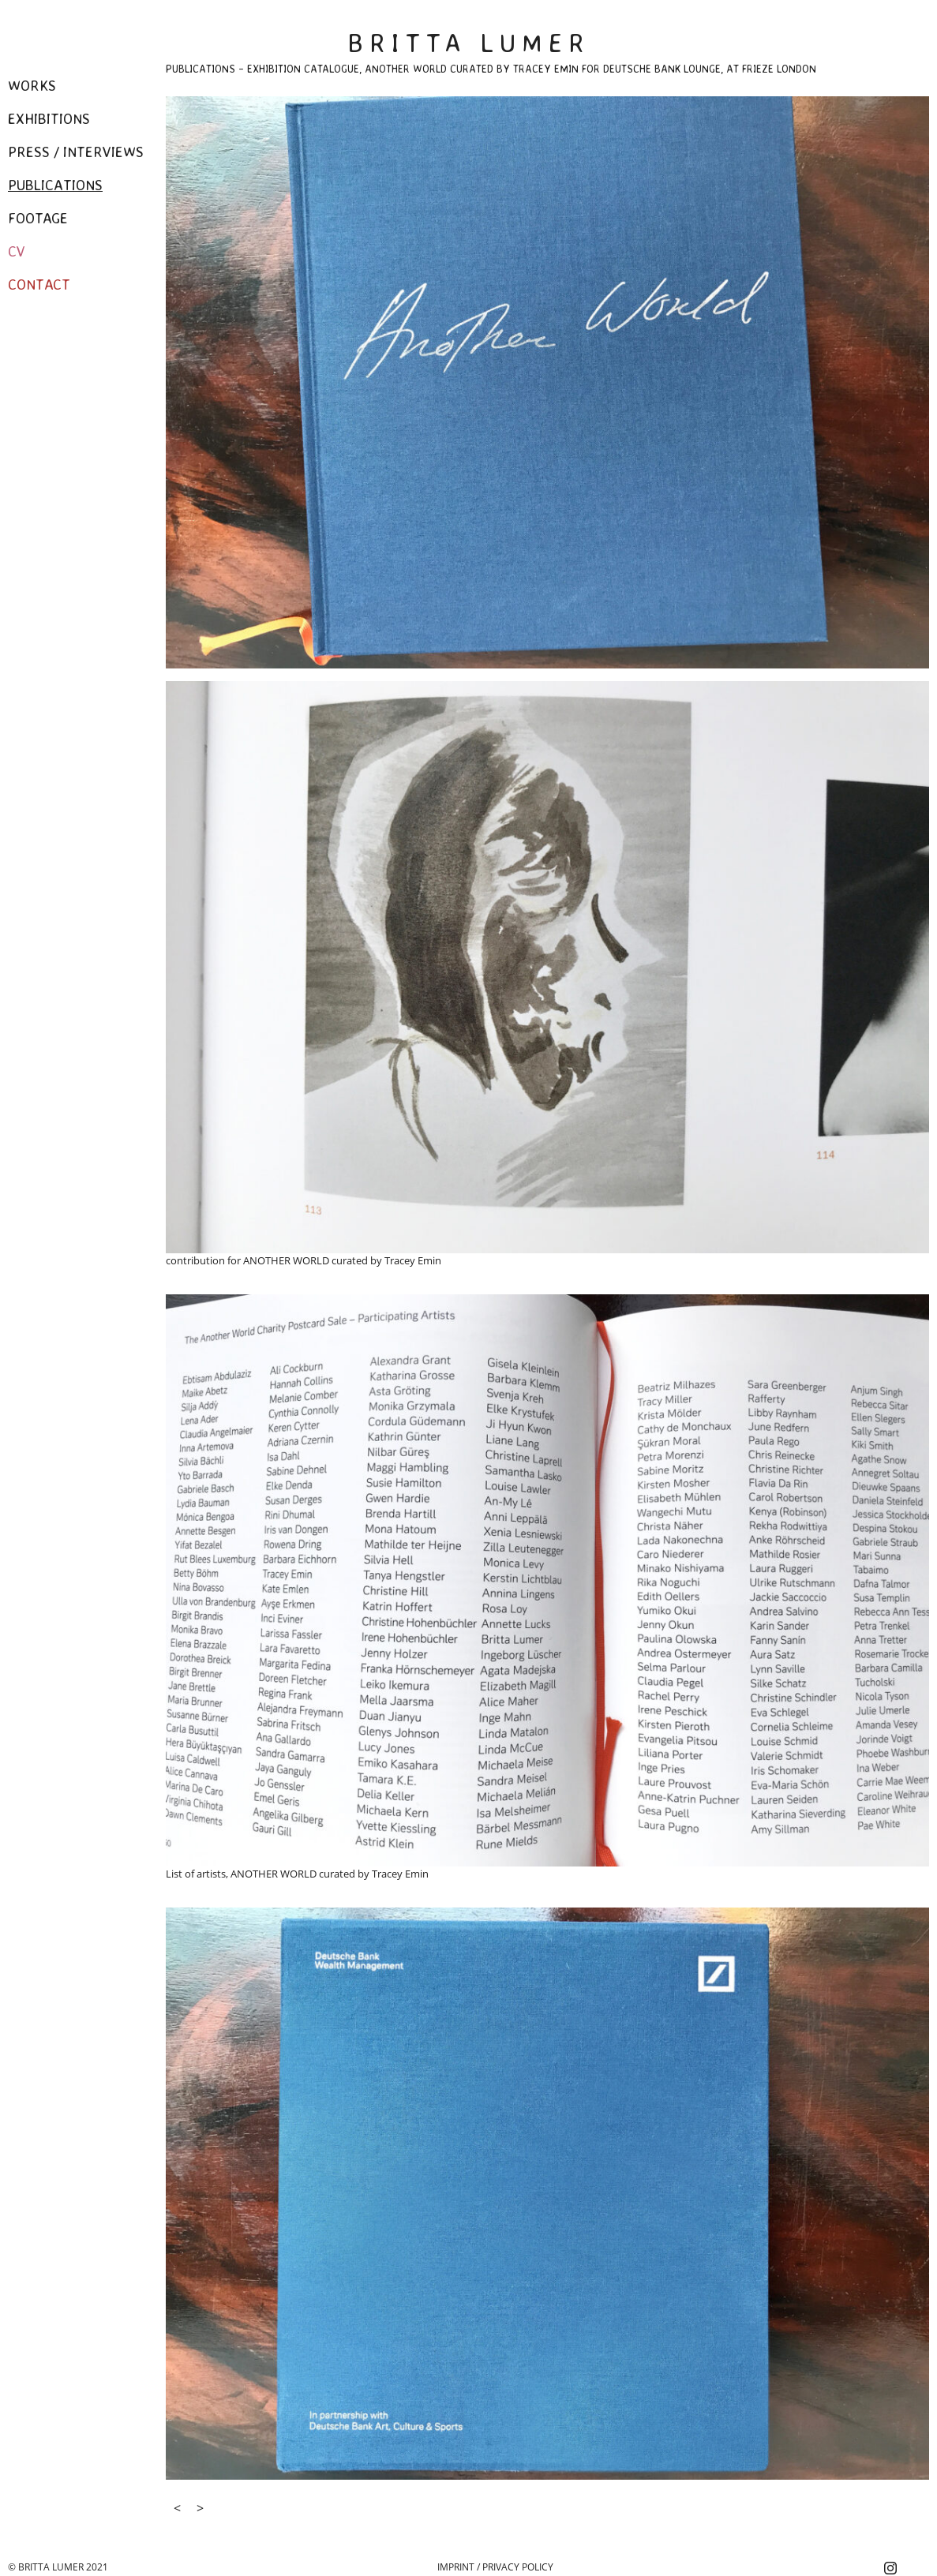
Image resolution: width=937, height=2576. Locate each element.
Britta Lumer (469, 42)
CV (16, 251)
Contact (39, 284)
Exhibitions (49, 118)
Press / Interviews (76, 151)
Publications (55, 184)
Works (32, 85)
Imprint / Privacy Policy (495, 2567)
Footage (38, 218)
